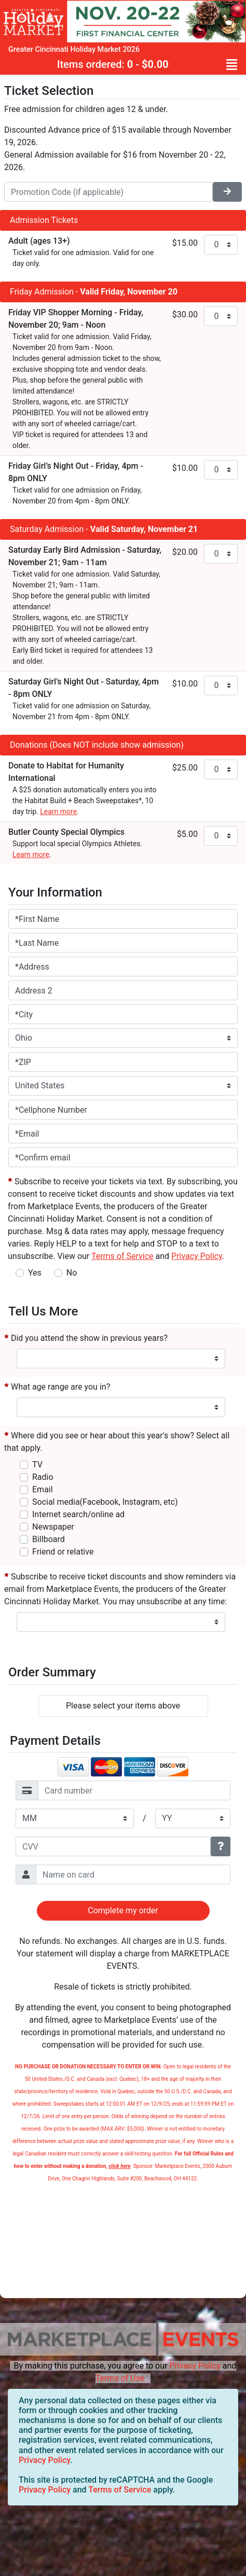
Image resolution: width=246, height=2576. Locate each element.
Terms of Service (119, 2490)
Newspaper (53, 1527)
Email (42, 1489)
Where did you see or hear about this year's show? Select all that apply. (116, 1442)
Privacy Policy (195, 2366)
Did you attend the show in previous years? (86, 1338)
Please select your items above (123, 1706)
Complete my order (123, 1910)
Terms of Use (120, 2378)
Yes (35, 1273)
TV (37, 1464)
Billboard (48, 1539)
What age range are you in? (57, 1387)
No (71, 1273)
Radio (42, 1477)
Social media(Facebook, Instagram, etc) (105, 1502)
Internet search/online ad (78, 1514)
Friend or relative (62, 1552)
